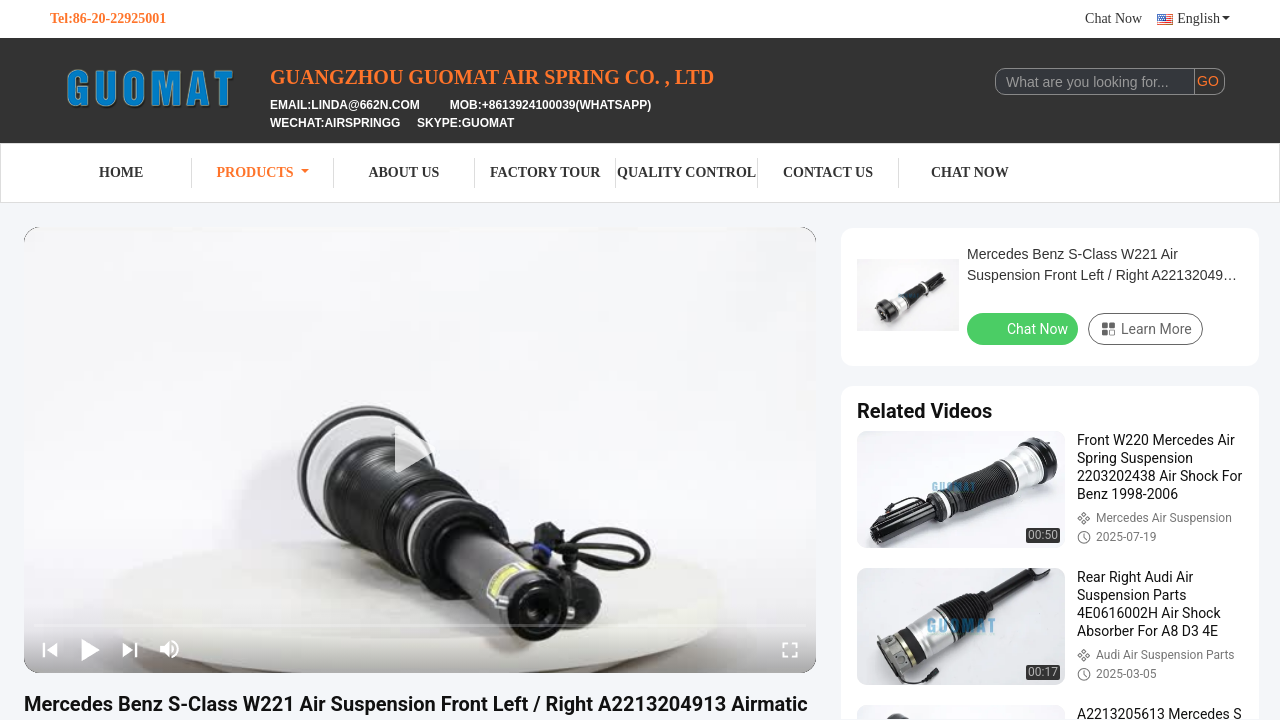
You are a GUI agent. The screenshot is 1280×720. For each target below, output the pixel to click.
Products (263, 172)
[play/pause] (90, 649)
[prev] (50, 649)
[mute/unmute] (170, 649)
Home (121, 172)
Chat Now (1113, 18)
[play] (420, 450)
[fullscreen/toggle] (790, 649)
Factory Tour (545, 172)
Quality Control (686, 172)
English (1203, 18)
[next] (130, 649)
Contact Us (828, 172)
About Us (403, 172)
